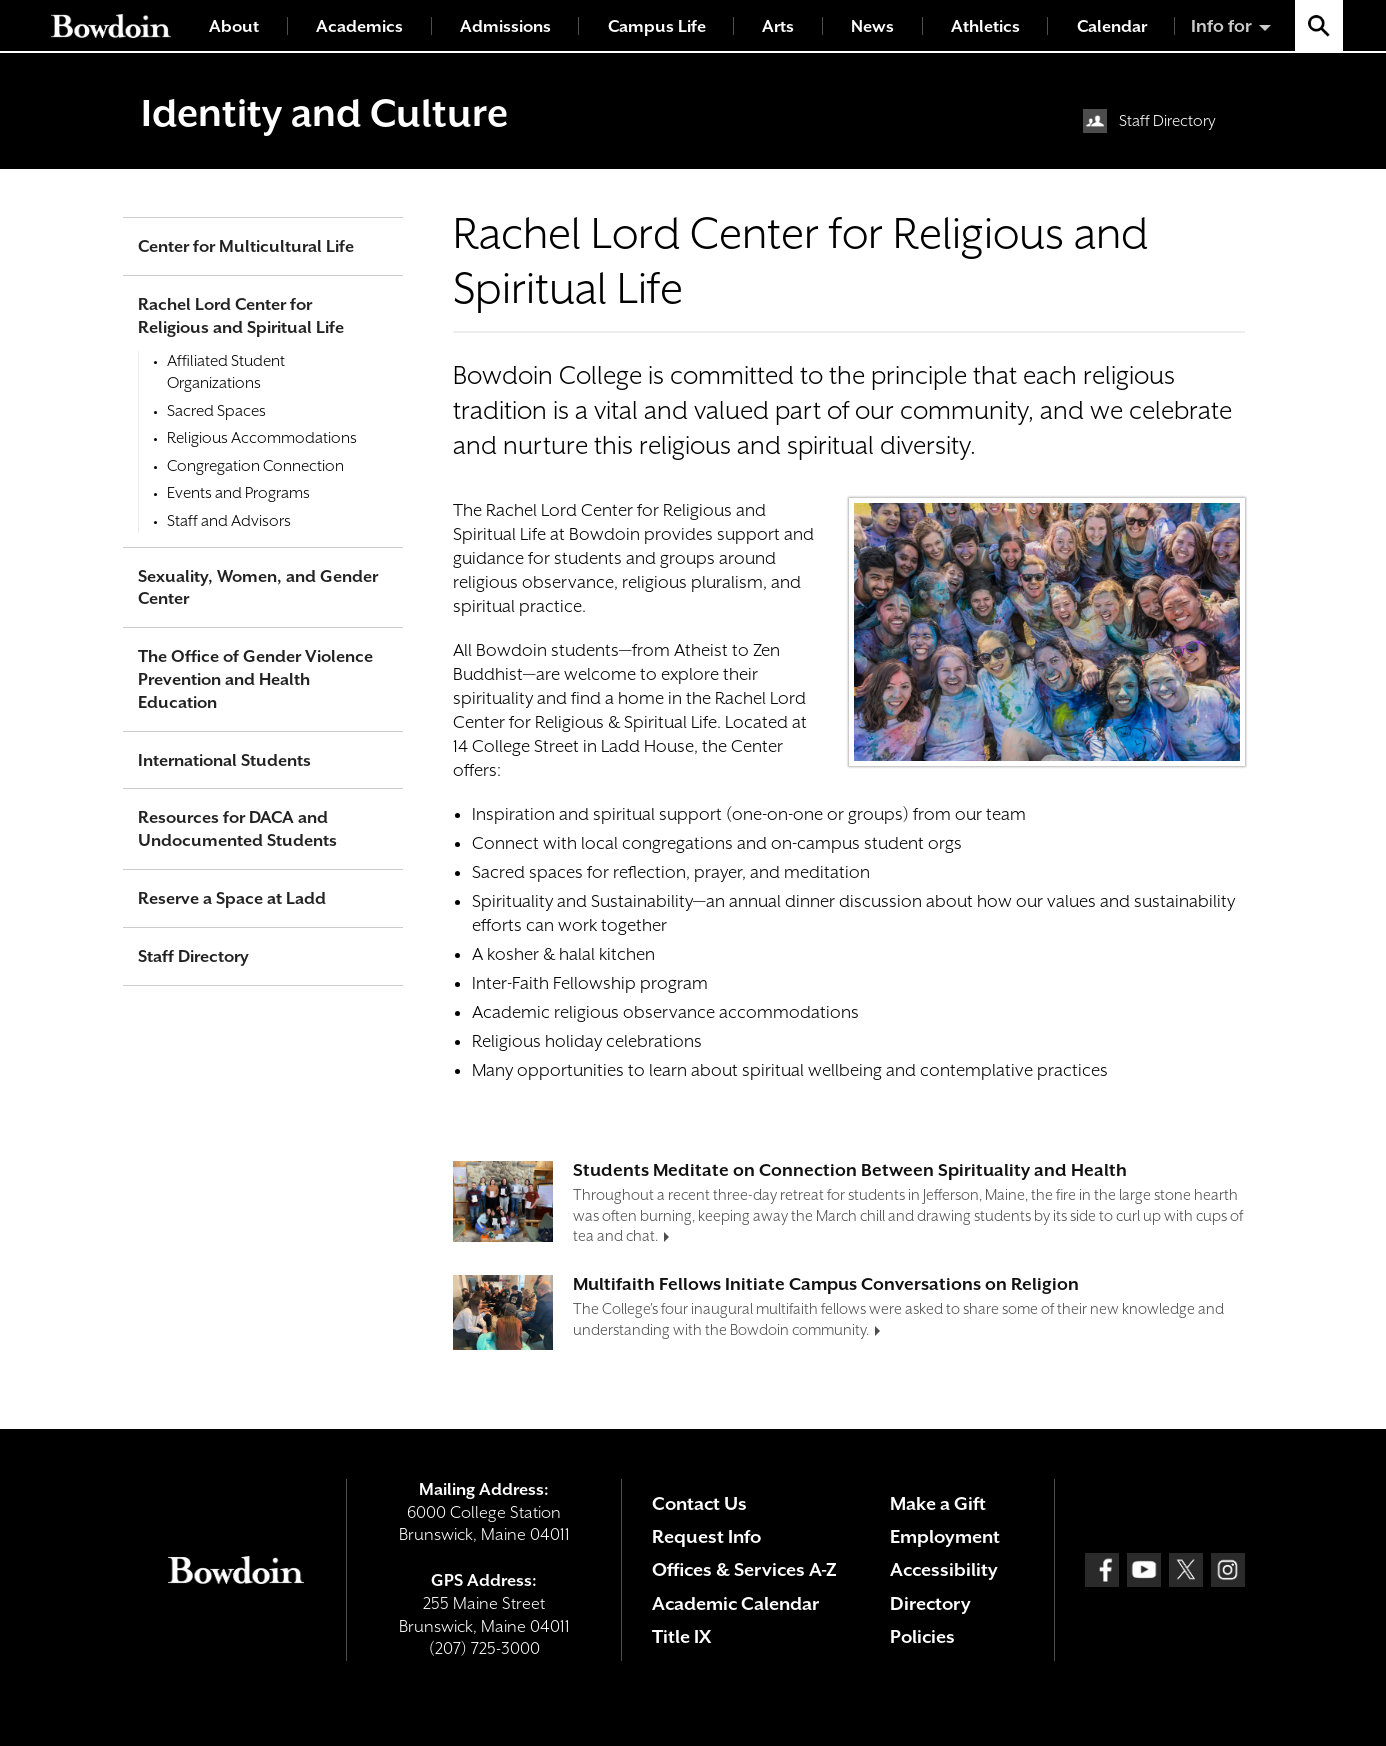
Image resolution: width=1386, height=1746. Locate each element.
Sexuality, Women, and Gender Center (258, 588)
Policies (922, 1636)
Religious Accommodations (262, 438)
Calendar (1112, 26)
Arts (778, 26)
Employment (945, 1536)
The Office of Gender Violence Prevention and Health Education (255, 679)
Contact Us (699, 1503)
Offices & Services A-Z (744, 1569)
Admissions (505, 26)
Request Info (706, 1536)
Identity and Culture (324, 113)
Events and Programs (238, 493)
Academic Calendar (735, 1603)
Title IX (681, 1636)
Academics (359, 26)
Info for (1221, 26)
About (234, 26)
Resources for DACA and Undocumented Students (237, 829)
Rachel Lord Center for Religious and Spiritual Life (241, 316)
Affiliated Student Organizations (226, 372)
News (872, 26)
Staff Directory (1167, 121)
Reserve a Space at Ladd (232, 898)
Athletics (985, 26)
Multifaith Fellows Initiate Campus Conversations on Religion (826, 1284)
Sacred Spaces (216, 411)
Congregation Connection (255, 466)
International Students (224, 760)
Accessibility (944, 1569)
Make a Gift (938, 1503)
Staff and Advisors (229, 521)
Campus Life (657, 26)
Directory (930, 1603)
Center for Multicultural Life (246, 246)
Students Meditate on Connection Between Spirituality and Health (850, 1170)
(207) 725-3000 (484, 1648)
